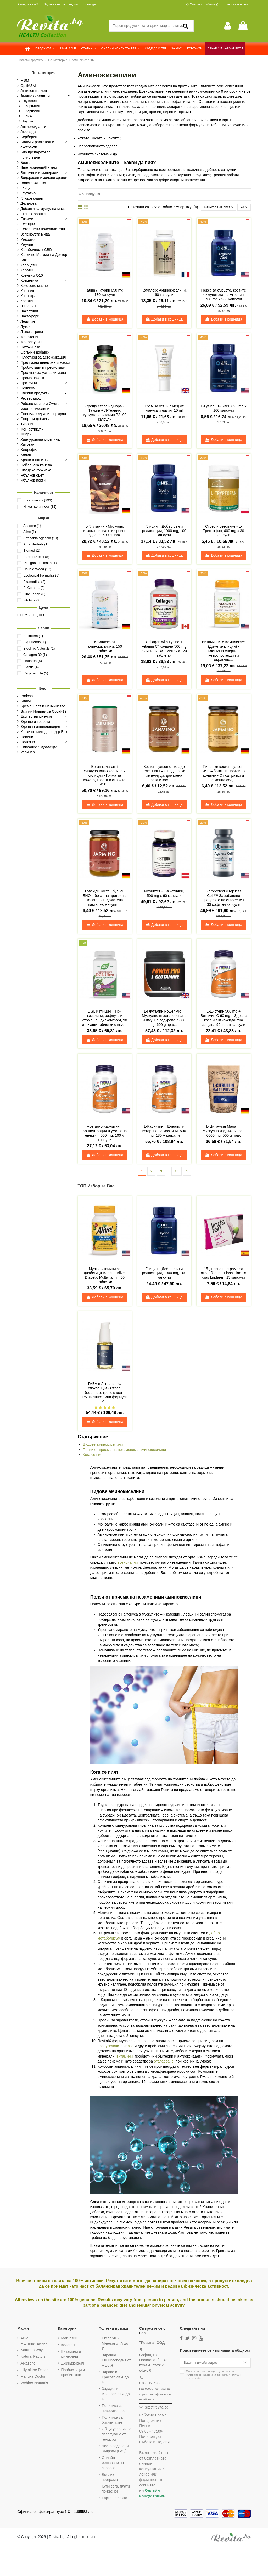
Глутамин (29, 101)
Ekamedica (34, 582)
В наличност (37, 500)
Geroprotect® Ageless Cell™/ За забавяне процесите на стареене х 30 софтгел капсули (223, 898)
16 (177, 1172)
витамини (124, 2057)
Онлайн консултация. (152, 2494)
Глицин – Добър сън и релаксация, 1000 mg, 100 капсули (164, 531)
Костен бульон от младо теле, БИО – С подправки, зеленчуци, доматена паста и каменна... (164, 773)
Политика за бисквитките (112, 2420)
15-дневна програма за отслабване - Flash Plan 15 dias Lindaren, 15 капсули (223, 1273)
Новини (26, 737)
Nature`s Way (31, 2351)
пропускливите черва (116, 2046)
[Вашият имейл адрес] (209, 2363)
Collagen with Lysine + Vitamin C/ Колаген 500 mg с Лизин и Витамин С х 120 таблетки (164, 649)
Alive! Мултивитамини (33, 2341)
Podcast (27, 696)
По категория (43, 73)
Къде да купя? (28, 4)
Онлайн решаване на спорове (113, 2463)
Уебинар (27, 752)
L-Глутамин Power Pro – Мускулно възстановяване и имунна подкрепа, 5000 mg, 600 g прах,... (164, 1018)
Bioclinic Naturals (39, 648)
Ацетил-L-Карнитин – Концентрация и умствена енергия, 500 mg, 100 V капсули (105, 1133)
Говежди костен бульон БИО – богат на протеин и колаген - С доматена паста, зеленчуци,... (105, 898)
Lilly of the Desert (34, 2370)
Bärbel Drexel (36, 557)
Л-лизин (28, 116)
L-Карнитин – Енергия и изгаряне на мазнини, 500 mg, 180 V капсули (164, 1131)
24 (243, 207)
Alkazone (28, 2364)
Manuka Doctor (32, 2377)
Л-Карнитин (31, 106)
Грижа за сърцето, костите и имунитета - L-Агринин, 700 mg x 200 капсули (223, 295)
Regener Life (35, 673)
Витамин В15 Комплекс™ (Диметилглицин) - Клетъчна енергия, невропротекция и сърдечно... (223, 651)
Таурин (27, 121)
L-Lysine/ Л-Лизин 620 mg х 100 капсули (223, 408)
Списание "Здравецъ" (39, 747)
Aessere (32, 526)
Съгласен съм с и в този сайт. (213, 2376)
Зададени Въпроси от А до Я (116, 2394)
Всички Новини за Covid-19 (43, 711)
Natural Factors (33, 2357)
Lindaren (32, 661)
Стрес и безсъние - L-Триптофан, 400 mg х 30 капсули (223, 531)
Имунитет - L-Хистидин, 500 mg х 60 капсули (164, 894)
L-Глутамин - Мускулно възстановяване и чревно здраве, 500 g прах (104, 531)
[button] (45, 48)
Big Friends (34, 642)
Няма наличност (40, 507)
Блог (43, 688)
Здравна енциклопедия (61, 4)
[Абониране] (244, 2363)
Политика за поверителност (114, 2408)
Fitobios (32, 600)
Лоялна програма (110, 2477)
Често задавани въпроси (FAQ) (115, 2449)
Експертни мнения (36, 716)
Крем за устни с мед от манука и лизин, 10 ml (164, 408)
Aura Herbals (35, 544)
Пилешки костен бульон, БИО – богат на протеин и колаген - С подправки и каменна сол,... (223, 773)
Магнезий (69, 2339)
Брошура (90, 4)
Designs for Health (40, 563)
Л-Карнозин (31, 111)
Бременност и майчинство (42, 706)
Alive (29, 532)
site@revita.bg (157, 2408)
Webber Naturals (34, 2384)
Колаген (68, 2345)
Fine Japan (34, 594)
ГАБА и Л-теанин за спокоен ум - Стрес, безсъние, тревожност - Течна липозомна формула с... (105, 1393)
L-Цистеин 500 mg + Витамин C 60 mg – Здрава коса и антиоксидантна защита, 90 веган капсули (223, 1018)
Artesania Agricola (40, 538)
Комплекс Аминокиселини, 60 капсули (164, 293)
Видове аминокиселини (103, 1445)
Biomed (31, 550)
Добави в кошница (104, 320)
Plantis (31, 667)
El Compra (34, 588)
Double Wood (37, 569)
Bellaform (33, 636)
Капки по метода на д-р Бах (43, 732)
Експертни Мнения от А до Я (115, 2344)
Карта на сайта (114, 2498)
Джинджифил (72, 2364)
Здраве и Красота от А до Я (115, 2378)
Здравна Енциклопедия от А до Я (116, 2361)
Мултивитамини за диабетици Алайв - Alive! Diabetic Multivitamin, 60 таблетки (105, 1275)
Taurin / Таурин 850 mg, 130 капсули (104, 293)
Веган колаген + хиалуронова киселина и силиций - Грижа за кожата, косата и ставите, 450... (104, 776)
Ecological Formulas (41, 575)
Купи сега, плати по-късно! (116, 2489)
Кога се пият (93, 1455)
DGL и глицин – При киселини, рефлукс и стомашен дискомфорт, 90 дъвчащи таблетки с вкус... (104, 1018)
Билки (25, 701)
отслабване (164, 2062)
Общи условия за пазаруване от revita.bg (116, 2435)
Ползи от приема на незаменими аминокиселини (124, 1450)
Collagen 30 (35, 655)
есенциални (128, 1563)
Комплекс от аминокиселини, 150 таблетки (104, 646)
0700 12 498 (149, 2384)
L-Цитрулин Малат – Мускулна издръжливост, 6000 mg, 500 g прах (224, 1131)
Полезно (27, 742)
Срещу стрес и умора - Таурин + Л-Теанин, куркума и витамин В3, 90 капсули (104, 413)
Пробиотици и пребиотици (73, 2373)
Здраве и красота (35, 721)
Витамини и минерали (71, 2354)
